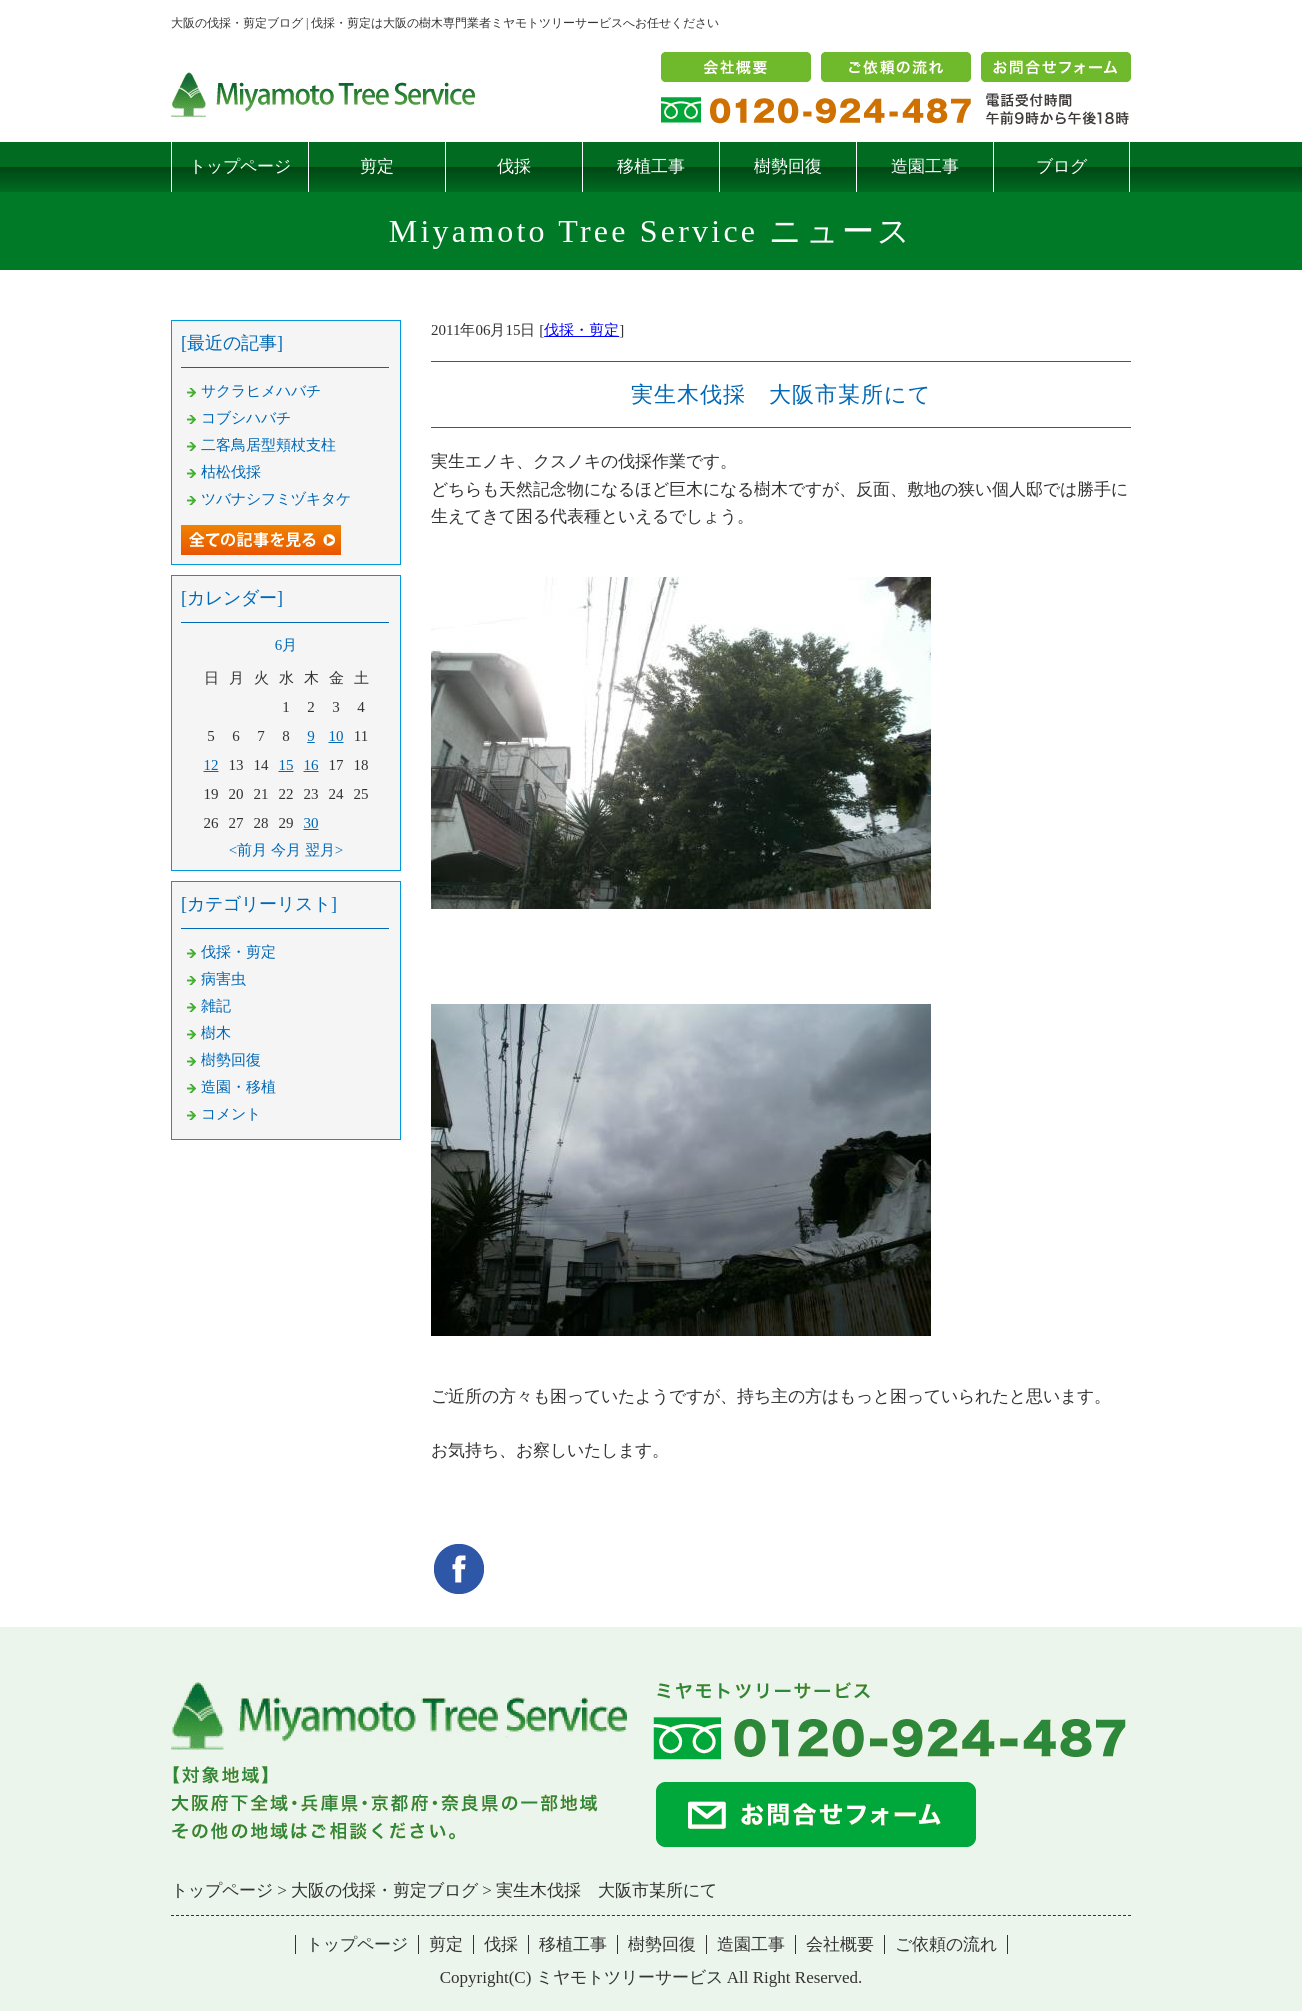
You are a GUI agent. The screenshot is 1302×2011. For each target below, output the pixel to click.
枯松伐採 (231, 472)
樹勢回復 (788, 166)
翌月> (324, 850)
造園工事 (925, 166)
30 (311, 823)
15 (286, 765)
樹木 (216, 1033)
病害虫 (223, 979)
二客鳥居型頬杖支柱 (268, 445)
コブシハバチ (246, 418)
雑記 (216, 1006)
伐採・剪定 (581, 330)
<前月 (248, 850)
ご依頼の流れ (946, 1944)
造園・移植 (238, 1087)
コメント (231, 1114)
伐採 (514, 166)
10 (336, 736)
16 (311, 765)
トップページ (240, 166)
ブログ (1061, 166)
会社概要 (840, 1944)
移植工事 (651, 166)
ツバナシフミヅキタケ (276, 499)
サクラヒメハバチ (261, 391)
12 (211, 765)
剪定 (377, 166)
